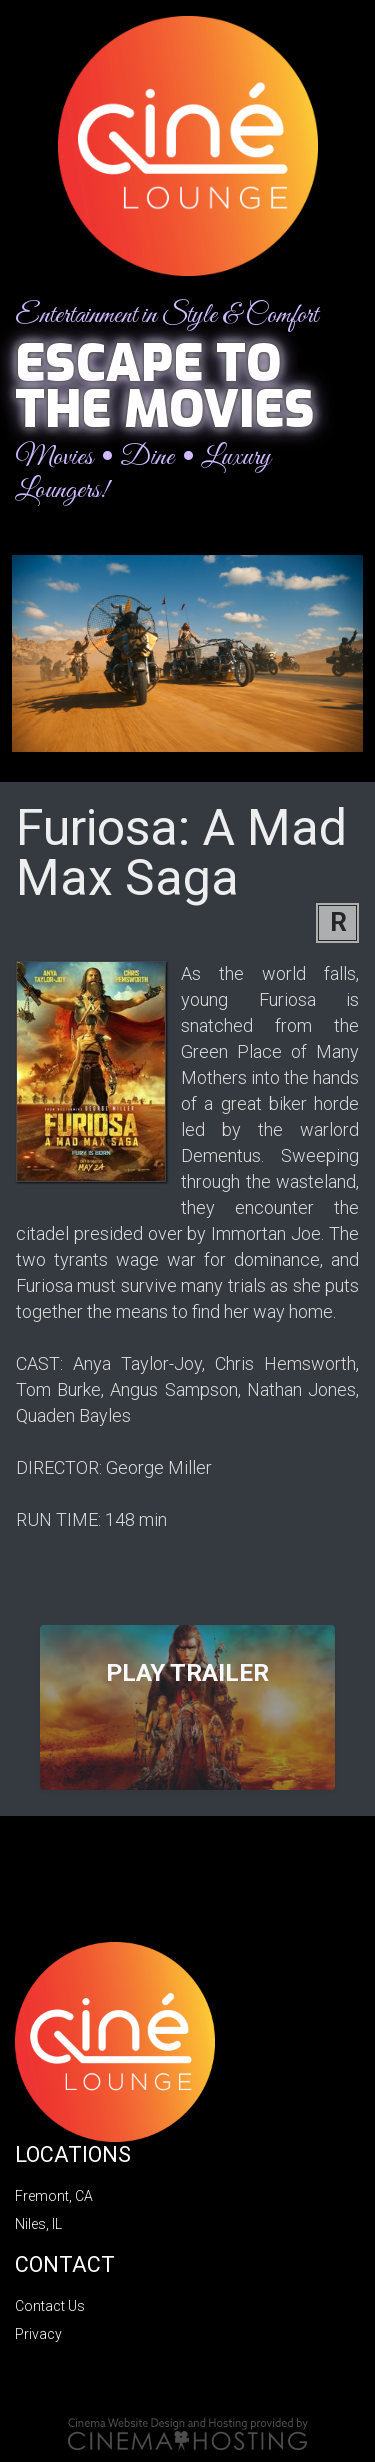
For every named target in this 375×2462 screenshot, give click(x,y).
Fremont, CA (54, 2196)
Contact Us (50, 2306)
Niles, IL (38, 2224)
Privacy (38, 2334)
